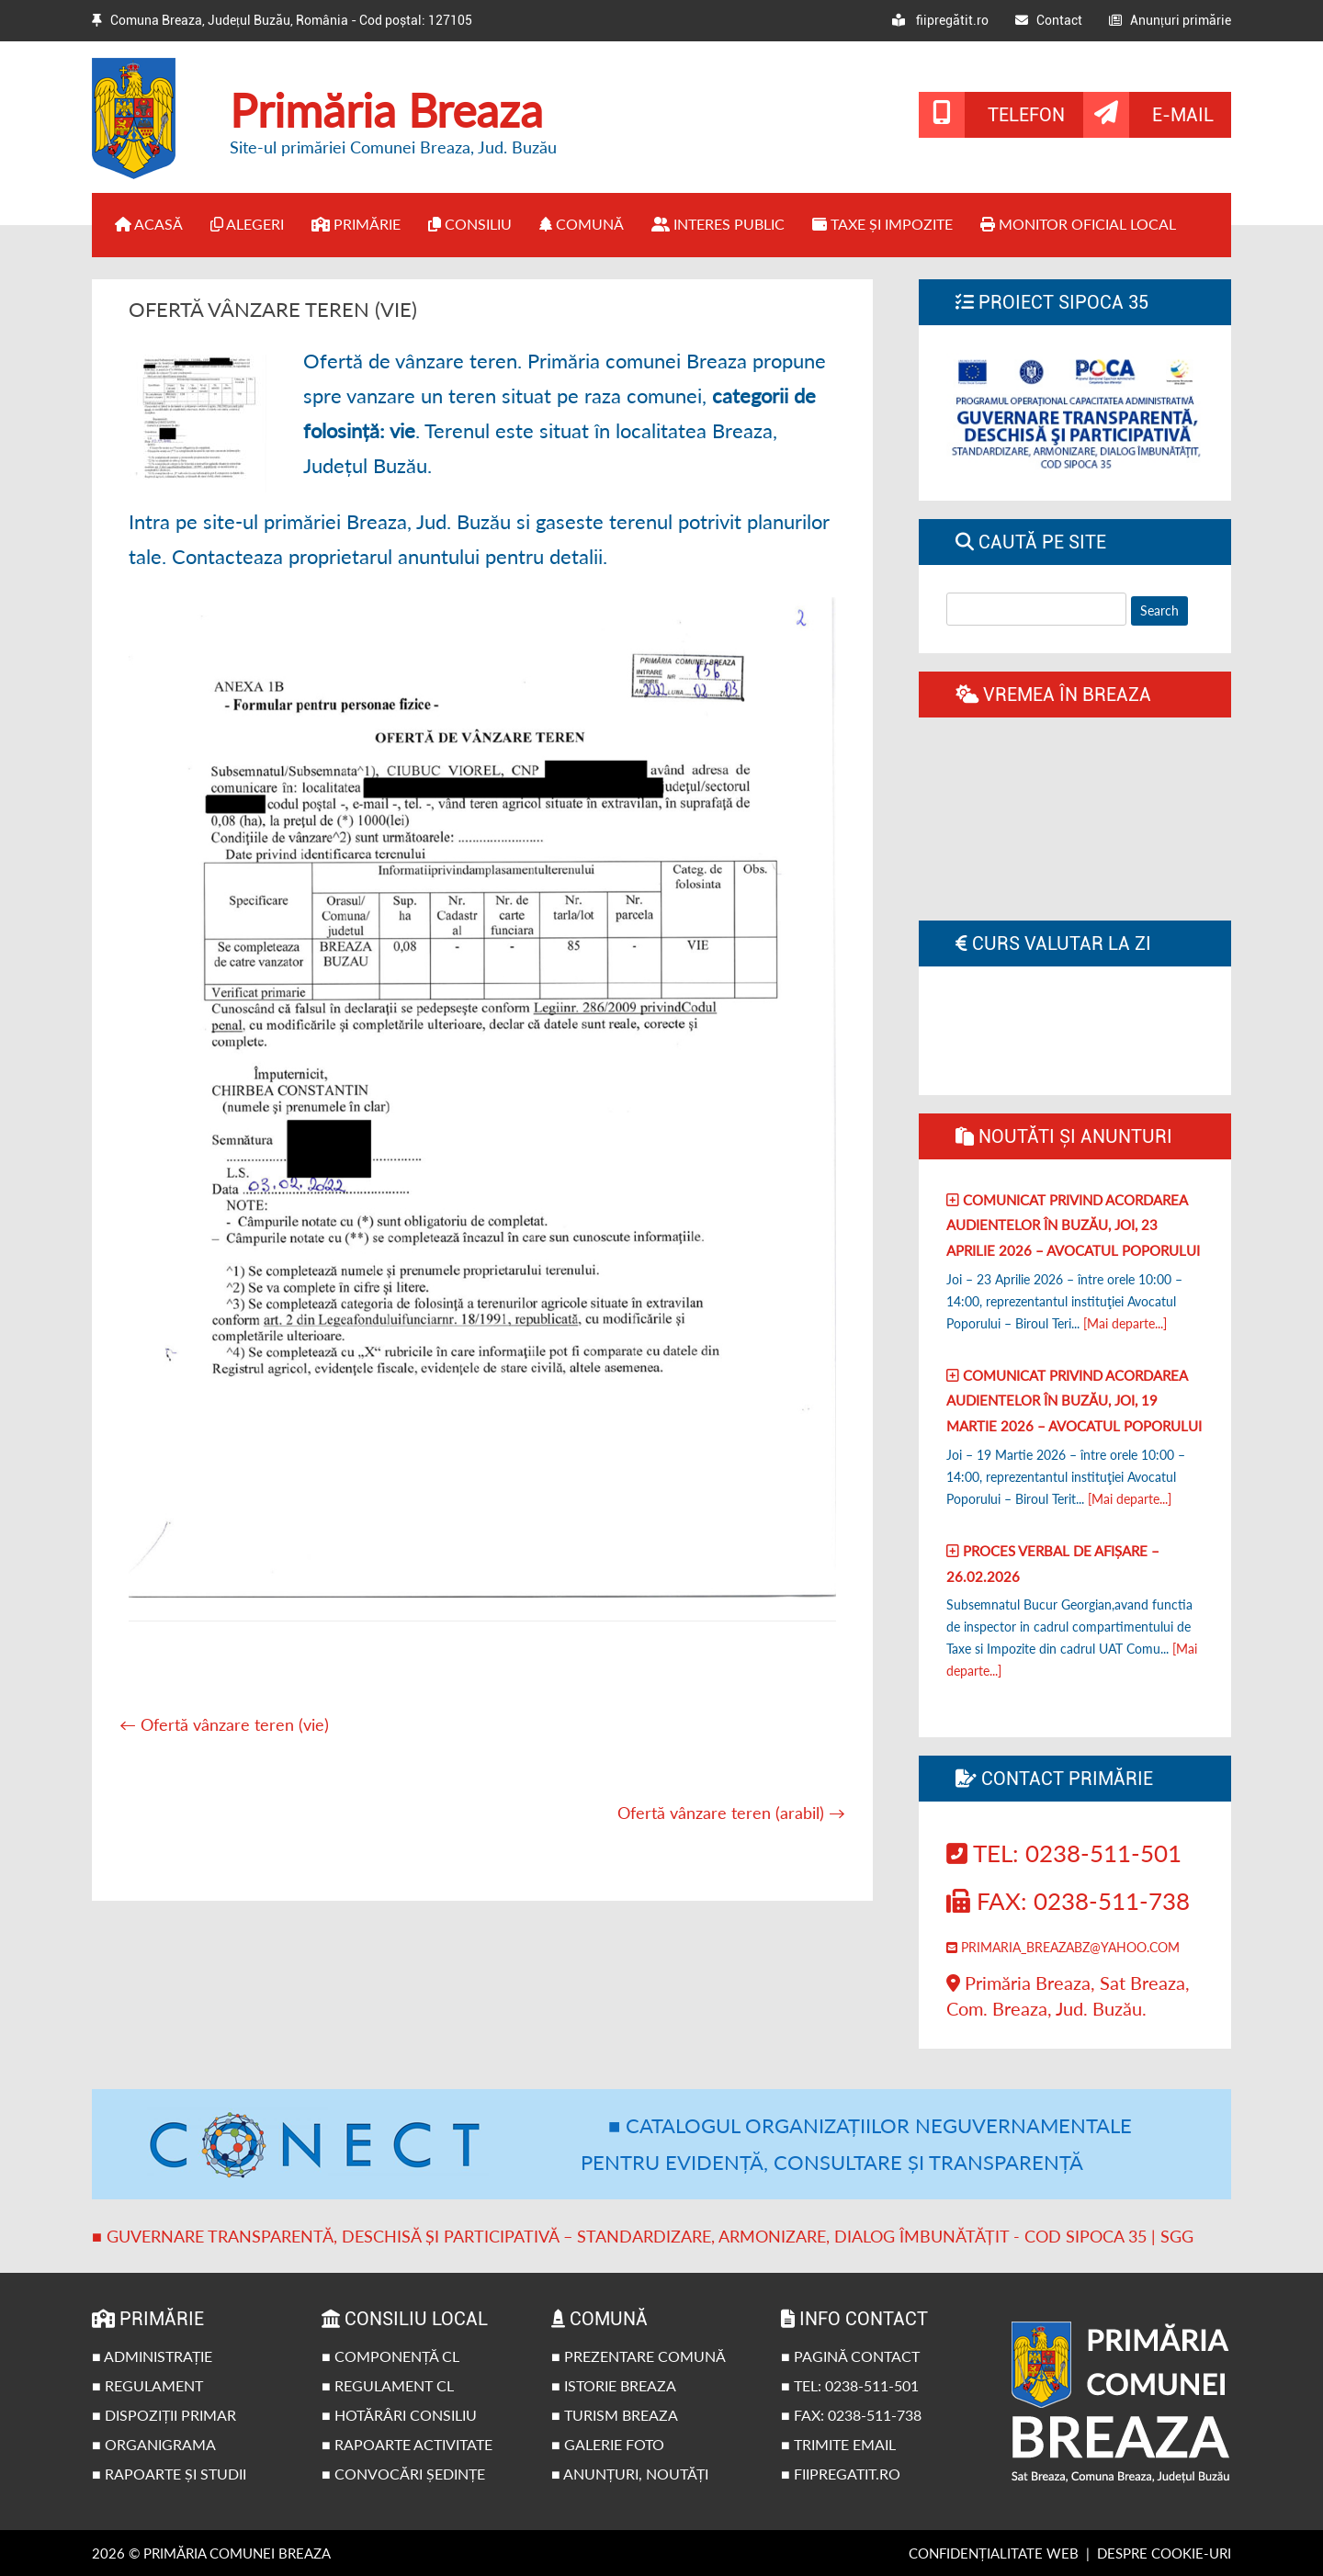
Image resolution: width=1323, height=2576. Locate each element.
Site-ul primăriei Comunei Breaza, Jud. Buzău (393, 147)
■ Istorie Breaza (613, 2385)
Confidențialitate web (994, 2553)
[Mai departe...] (1125, 1323)
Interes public (718, 223)
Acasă (149, 223)
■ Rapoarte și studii (169, 2473)
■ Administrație (152, 2356)
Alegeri (247, 223)
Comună (581, 223)
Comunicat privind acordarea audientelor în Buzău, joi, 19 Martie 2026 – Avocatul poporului (1074, 1400)
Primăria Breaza (386, 110)
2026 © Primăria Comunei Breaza (211, 2553)
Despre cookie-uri (1164, 2553)
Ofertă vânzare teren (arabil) (731, 1812)
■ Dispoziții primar (164, 2414)
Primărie (356, 223)
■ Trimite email (838, 2444)
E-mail (1183, 115)
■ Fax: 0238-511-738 (851, 2414)
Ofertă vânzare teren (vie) (224, 1724)
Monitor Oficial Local (1078, 223)
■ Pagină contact (850, 2356)
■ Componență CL (390, 2356)
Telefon (1026, 115)
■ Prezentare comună (638, 2356)
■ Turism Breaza (614, 2414)
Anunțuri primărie (1170, 20)
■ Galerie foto (607, 2444)
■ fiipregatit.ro (840, 2473)
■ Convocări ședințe (403, 2473)
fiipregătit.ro (940, 20)
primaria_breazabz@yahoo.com (1063, 1947)
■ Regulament (147, 2385)
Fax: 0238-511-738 (1068, 1900)
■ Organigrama (154, 2444)
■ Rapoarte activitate (407, 2444)
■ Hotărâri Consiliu (399, 2414)
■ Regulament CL (388, 2385)
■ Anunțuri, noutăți (629, 2473)
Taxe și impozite (882, 223)
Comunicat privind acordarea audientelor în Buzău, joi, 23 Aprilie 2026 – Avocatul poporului (1073, 1225)
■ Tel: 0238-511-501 (850, 2385)
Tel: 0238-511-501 (1064, 1853)
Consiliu (470, 223)
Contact (1048, 20)
